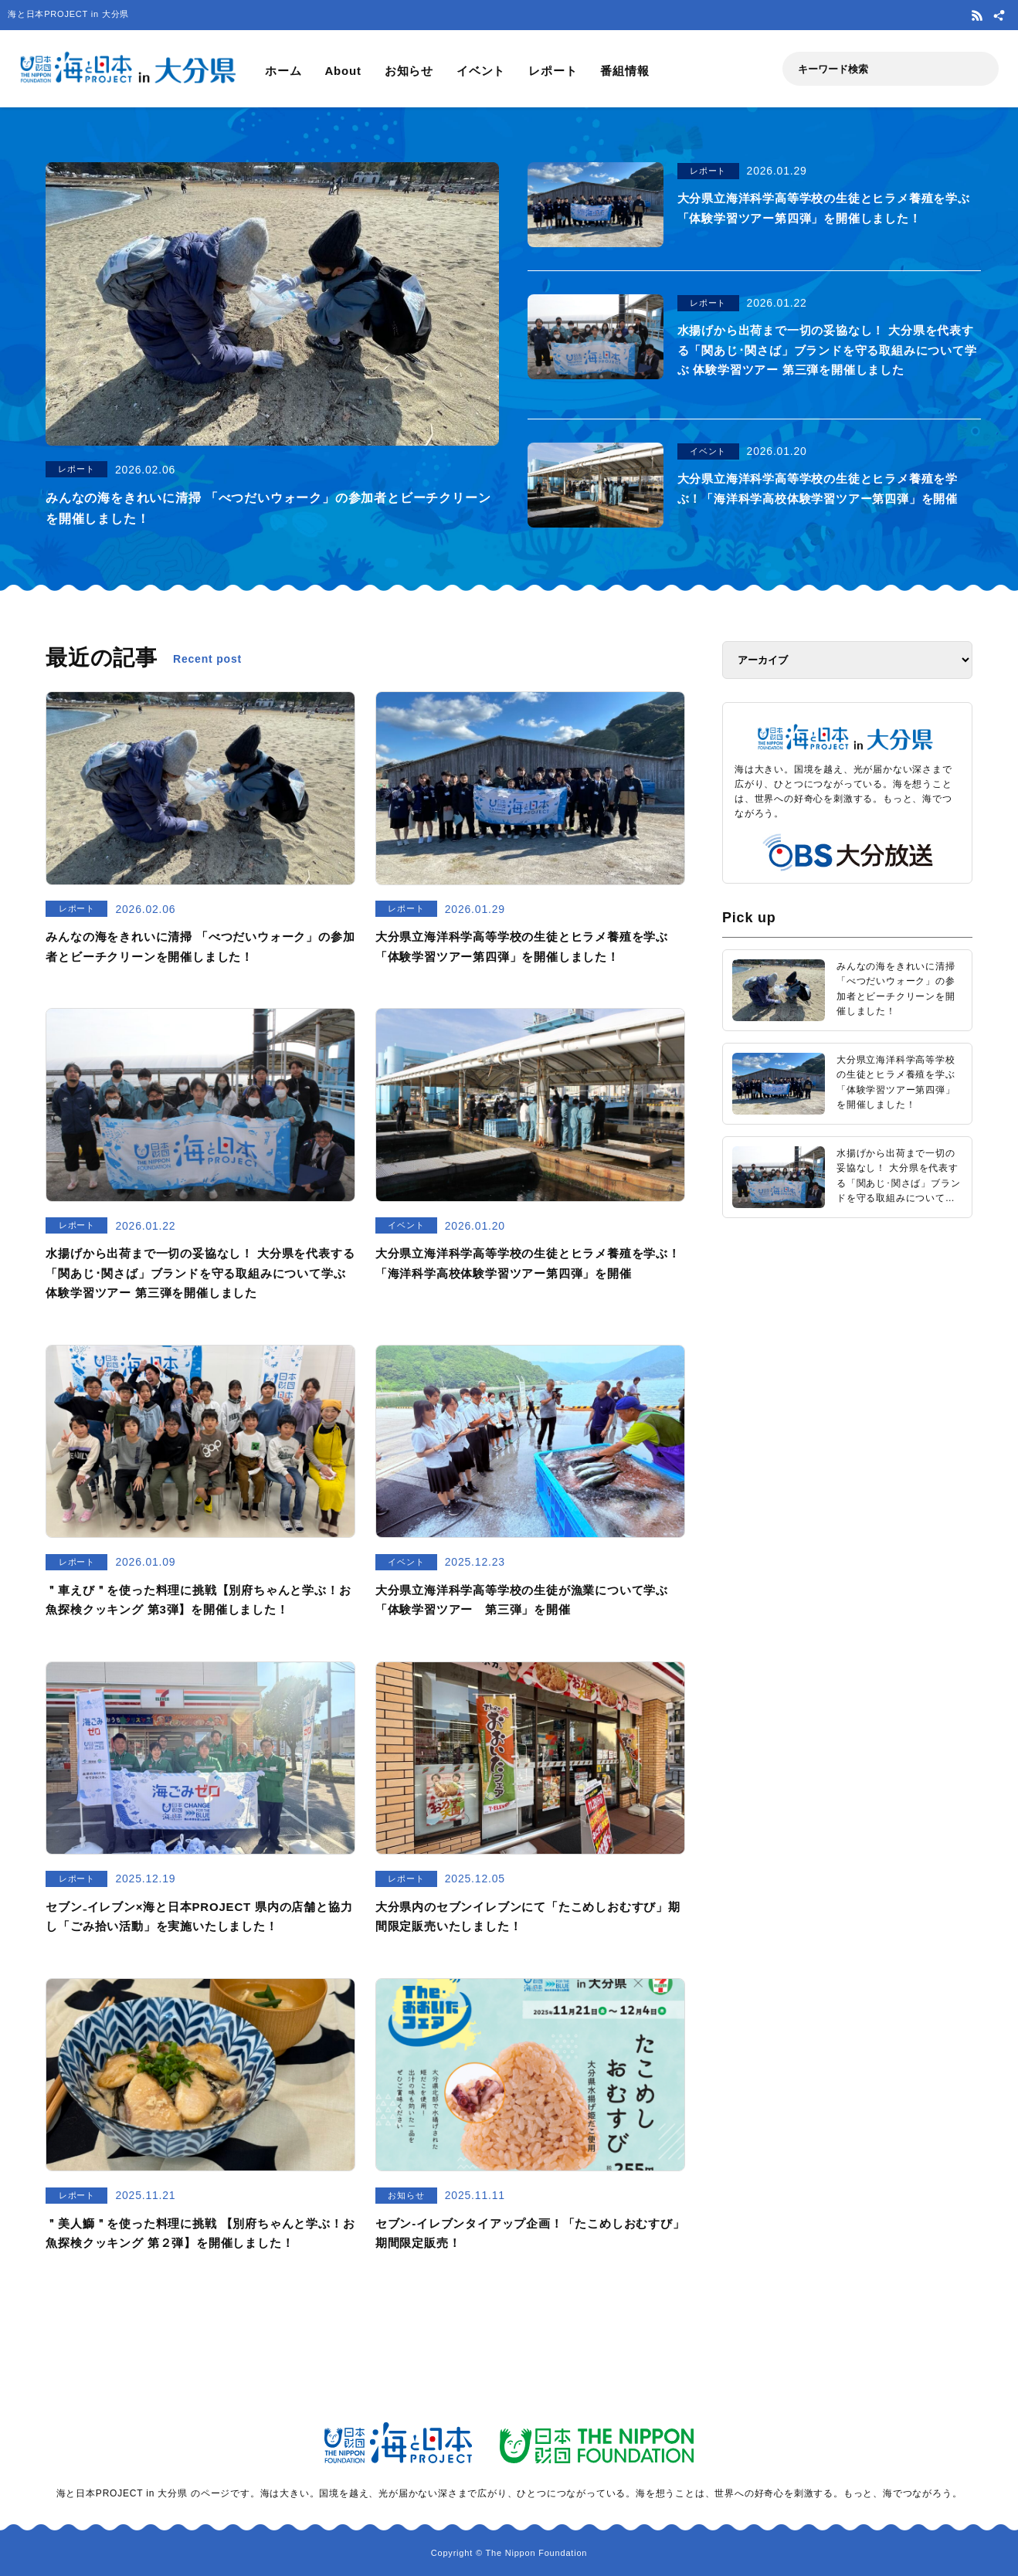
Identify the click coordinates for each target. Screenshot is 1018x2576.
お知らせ (409, 70)
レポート (552, 70)
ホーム (283, 70)
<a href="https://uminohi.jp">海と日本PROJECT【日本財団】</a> (847, 1425)
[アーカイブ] (847, 660)
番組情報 (624, 70)
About (342, 70)
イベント (480, 70)
